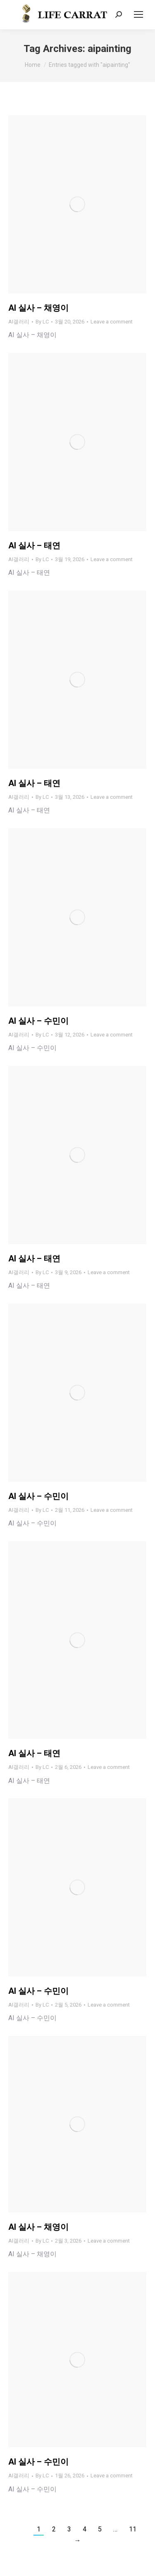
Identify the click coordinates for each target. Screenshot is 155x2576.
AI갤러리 (18, 322)
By (42, 322)
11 (132, 2529)
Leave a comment (112, 322)
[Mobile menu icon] (138, 14)
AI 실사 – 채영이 (38, 308)
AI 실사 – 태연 (34, 545)
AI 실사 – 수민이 (38, 1021)
